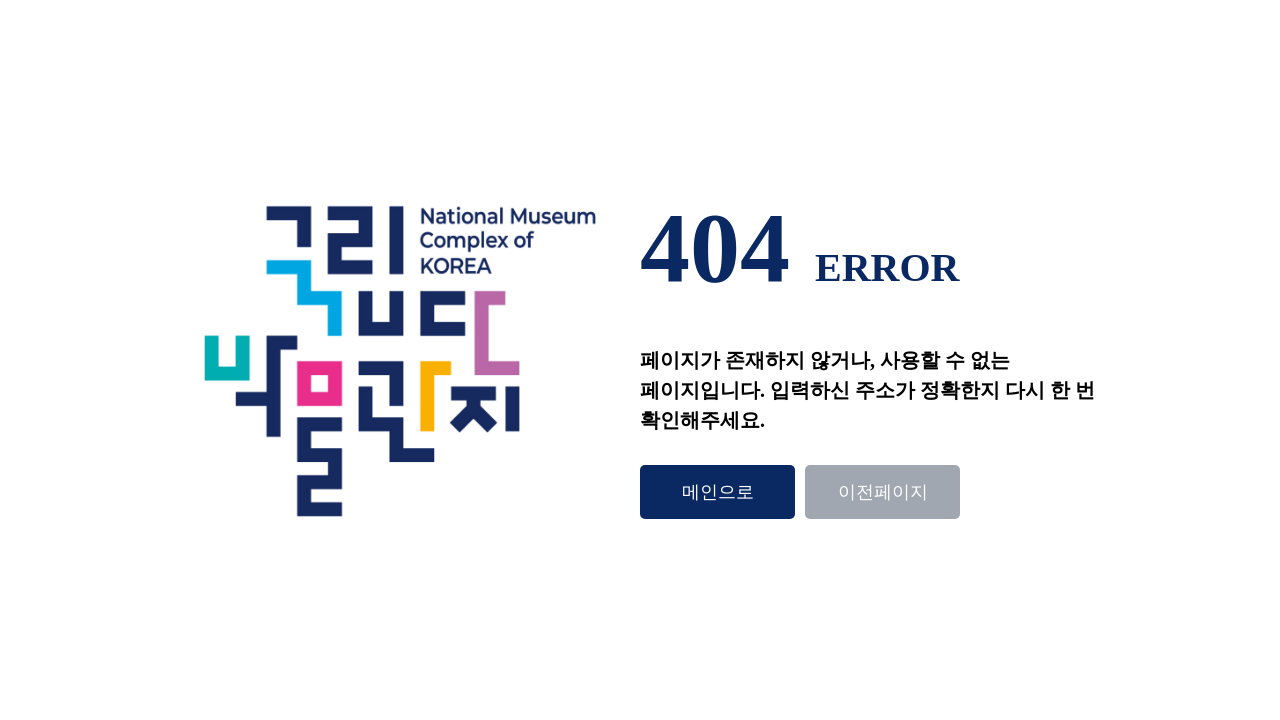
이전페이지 (883, 492)
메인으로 (718, 492)
